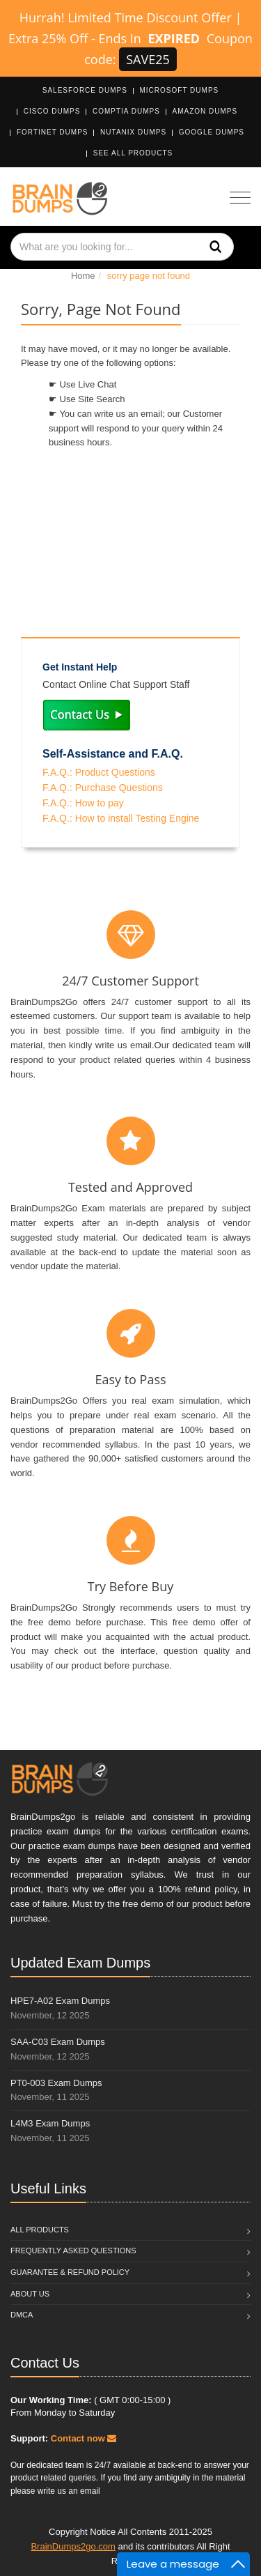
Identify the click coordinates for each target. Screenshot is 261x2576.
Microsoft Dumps (179, 90)
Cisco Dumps (52, 111)
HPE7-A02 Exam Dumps (60, 2000)
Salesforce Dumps (84, 90)
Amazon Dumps (205, 111)
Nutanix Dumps (133, 132)
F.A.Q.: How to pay (83, 802)
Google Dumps (211, 132)
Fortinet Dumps (52, 132)
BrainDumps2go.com (73, 2546)
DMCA (21, 2314)
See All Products (133, 153)
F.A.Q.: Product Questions (98, 772)
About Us (29, 2294)
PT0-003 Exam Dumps (56, 2083)
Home (83, 275)
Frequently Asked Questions (73, 2250)
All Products (39, 2229)
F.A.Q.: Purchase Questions (102, 787)
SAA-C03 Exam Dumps (57, 2042)
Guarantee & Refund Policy (69, 2272)
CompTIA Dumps (126, 111)
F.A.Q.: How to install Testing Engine (120, 818)
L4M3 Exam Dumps (50, 2123)
